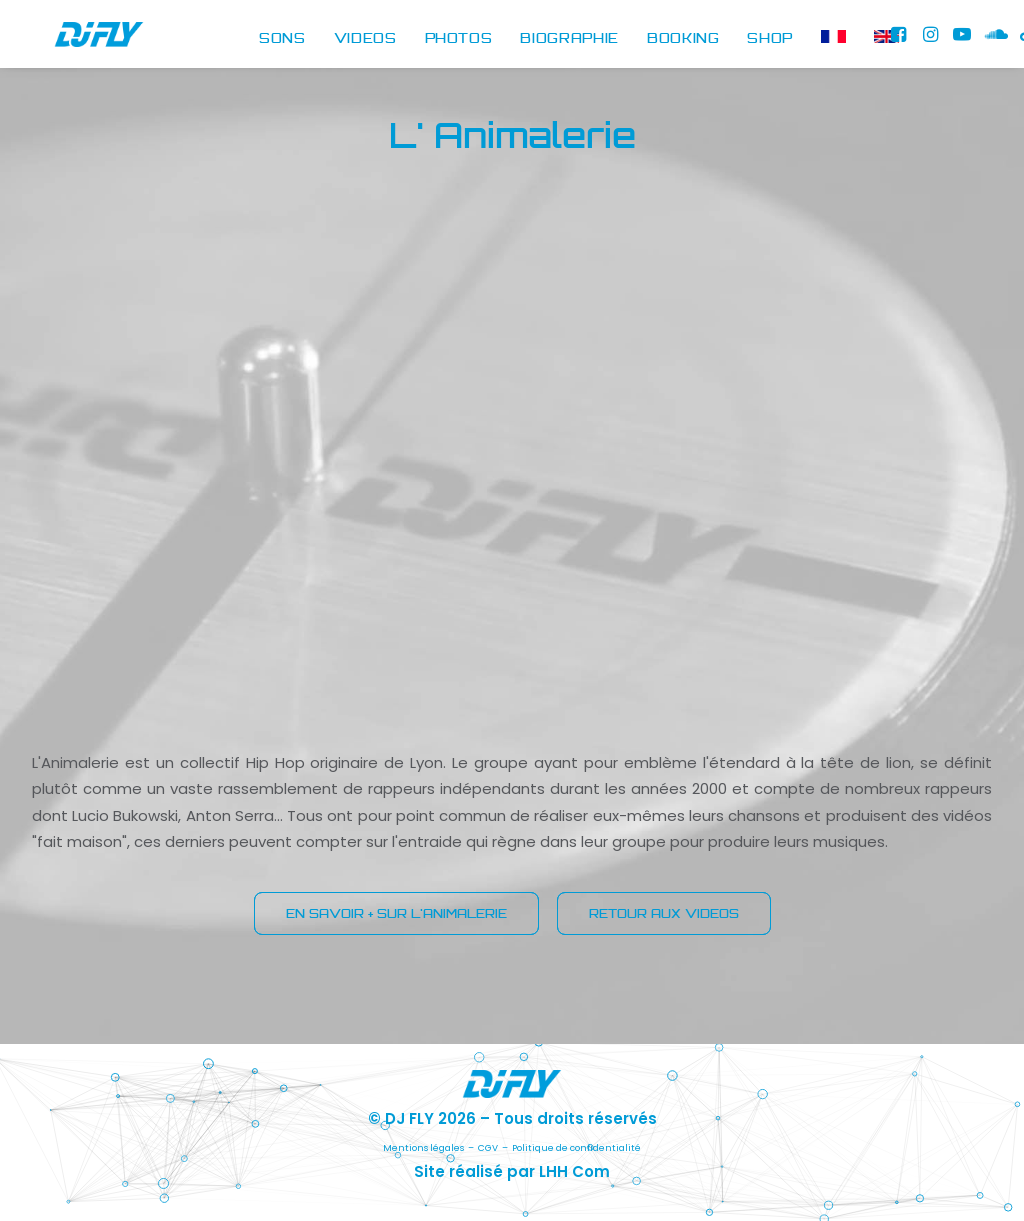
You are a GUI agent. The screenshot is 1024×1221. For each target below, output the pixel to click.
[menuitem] (282, 39)
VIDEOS (365, 39)
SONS (282, 39)
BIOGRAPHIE (569, 39)
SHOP (770, 39)
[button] (901, 39)
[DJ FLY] (77, 39)
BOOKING (683, 39)
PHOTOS (459, 39)
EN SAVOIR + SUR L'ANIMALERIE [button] (396, 913)
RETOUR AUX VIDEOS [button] (664, 913)
